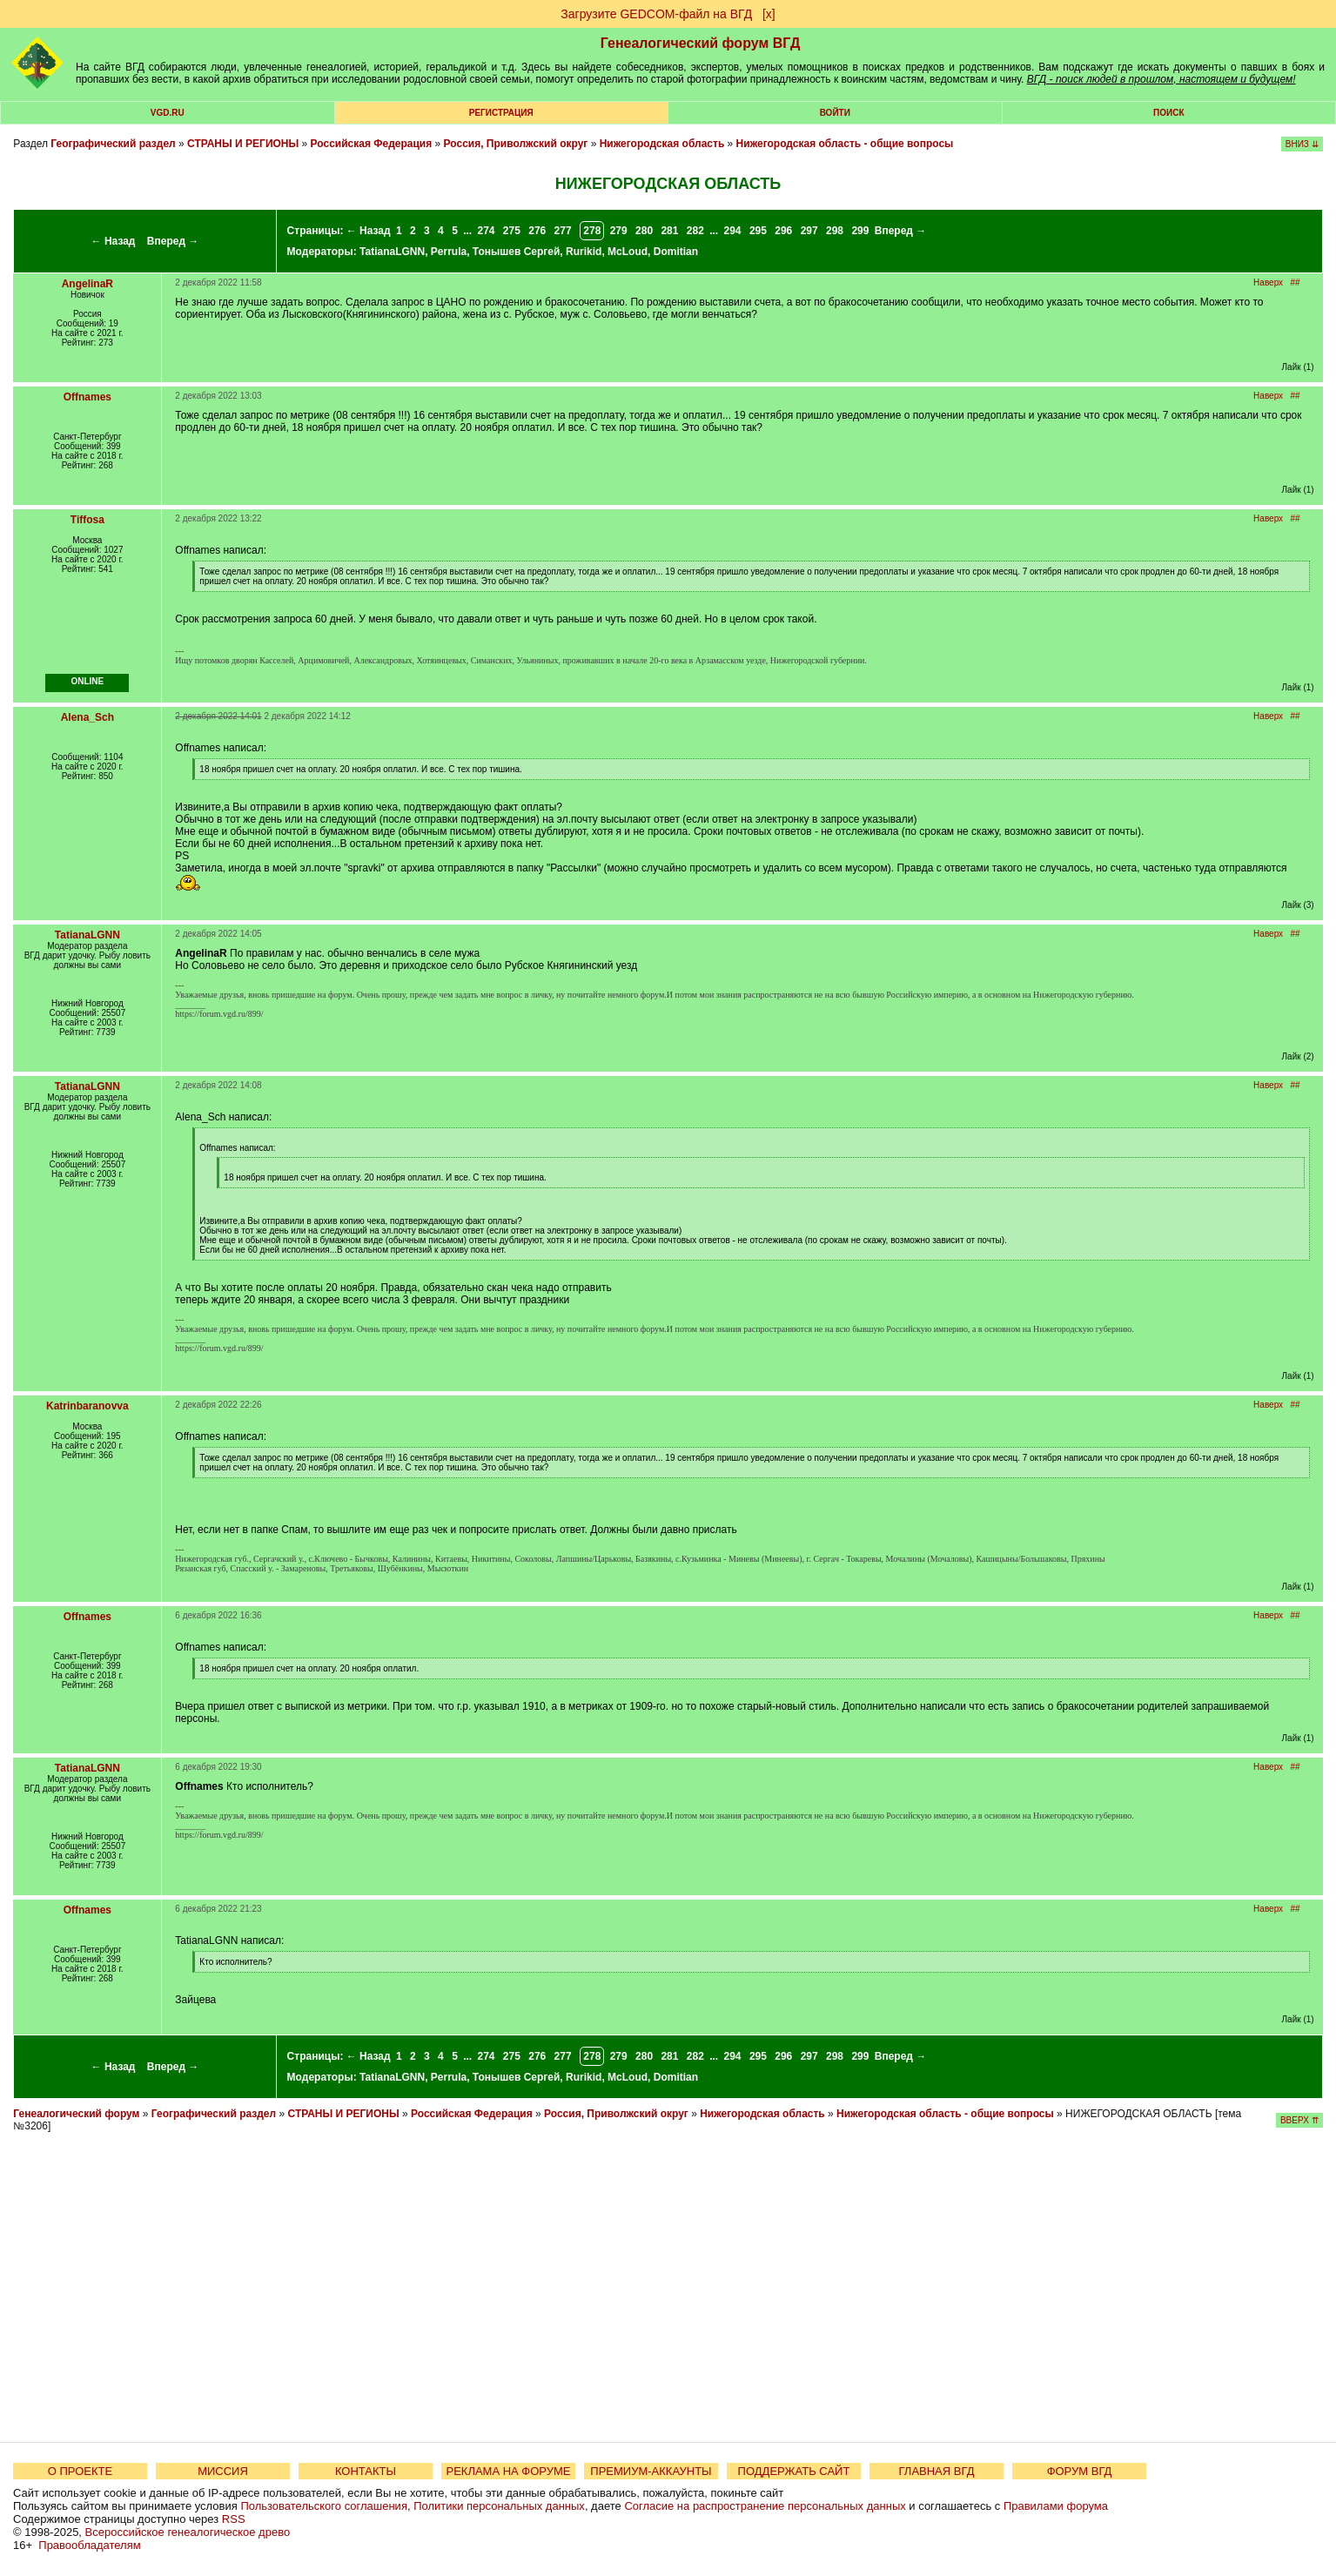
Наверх (1268, 282)
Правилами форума (1056, 2505)
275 (511, 231)
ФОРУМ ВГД (1079, 2471)
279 (619, 231)
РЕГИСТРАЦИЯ (501, 113)
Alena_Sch (87, 717)
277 (563, 231)
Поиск (1168, 113)
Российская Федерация (372, 144)
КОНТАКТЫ (365, 2471)
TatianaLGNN (392, 251)
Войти (835, 113)
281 (669, 231)
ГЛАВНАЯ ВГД (937, 2471)
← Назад (113, 241)
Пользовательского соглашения (323, 2505)
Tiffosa (87, 520)
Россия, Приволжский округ (516, 144)
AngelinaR (87, 284)
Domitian (676, 251)
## (1294, 282)
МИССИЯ (223, 2471)
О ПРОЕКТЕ (80, 2471)
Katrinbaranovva (87, 1406)
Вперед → (173, 241)
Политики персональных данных (499, 2505)
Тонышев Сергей (517, 251)
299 (860, 231)
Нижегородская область (662, 144)
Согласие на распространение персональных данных (764, 2505)
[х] (768, 14)
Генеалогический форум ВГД (701, 43)
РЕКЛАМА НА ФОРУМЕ (508, 2471)
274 (485, 231)
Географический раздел (112, 144)
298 (834, 231)
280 (644, 231)
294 (733, 231)
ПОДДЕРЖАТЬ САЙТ (794, 2471)
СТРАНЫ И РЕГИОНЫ (243, 144)
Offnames (87, 397)
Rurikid (583, 251)
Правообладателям (89, 2545)
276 (537, 231)
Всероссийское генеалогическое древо (188, 2532)
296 (783, 231)
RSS (233, 2519)
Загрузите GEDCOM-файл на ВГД (656, 14)
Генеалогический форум (76, 2114)
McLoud (628, 251)
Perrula (449, 251)
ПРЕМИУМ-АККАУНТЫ (650, 2471)
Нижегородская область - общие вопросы (845, 144)
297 (809, 231)
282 (695, 231)
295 (758, 231)
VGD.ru (168, 113)
